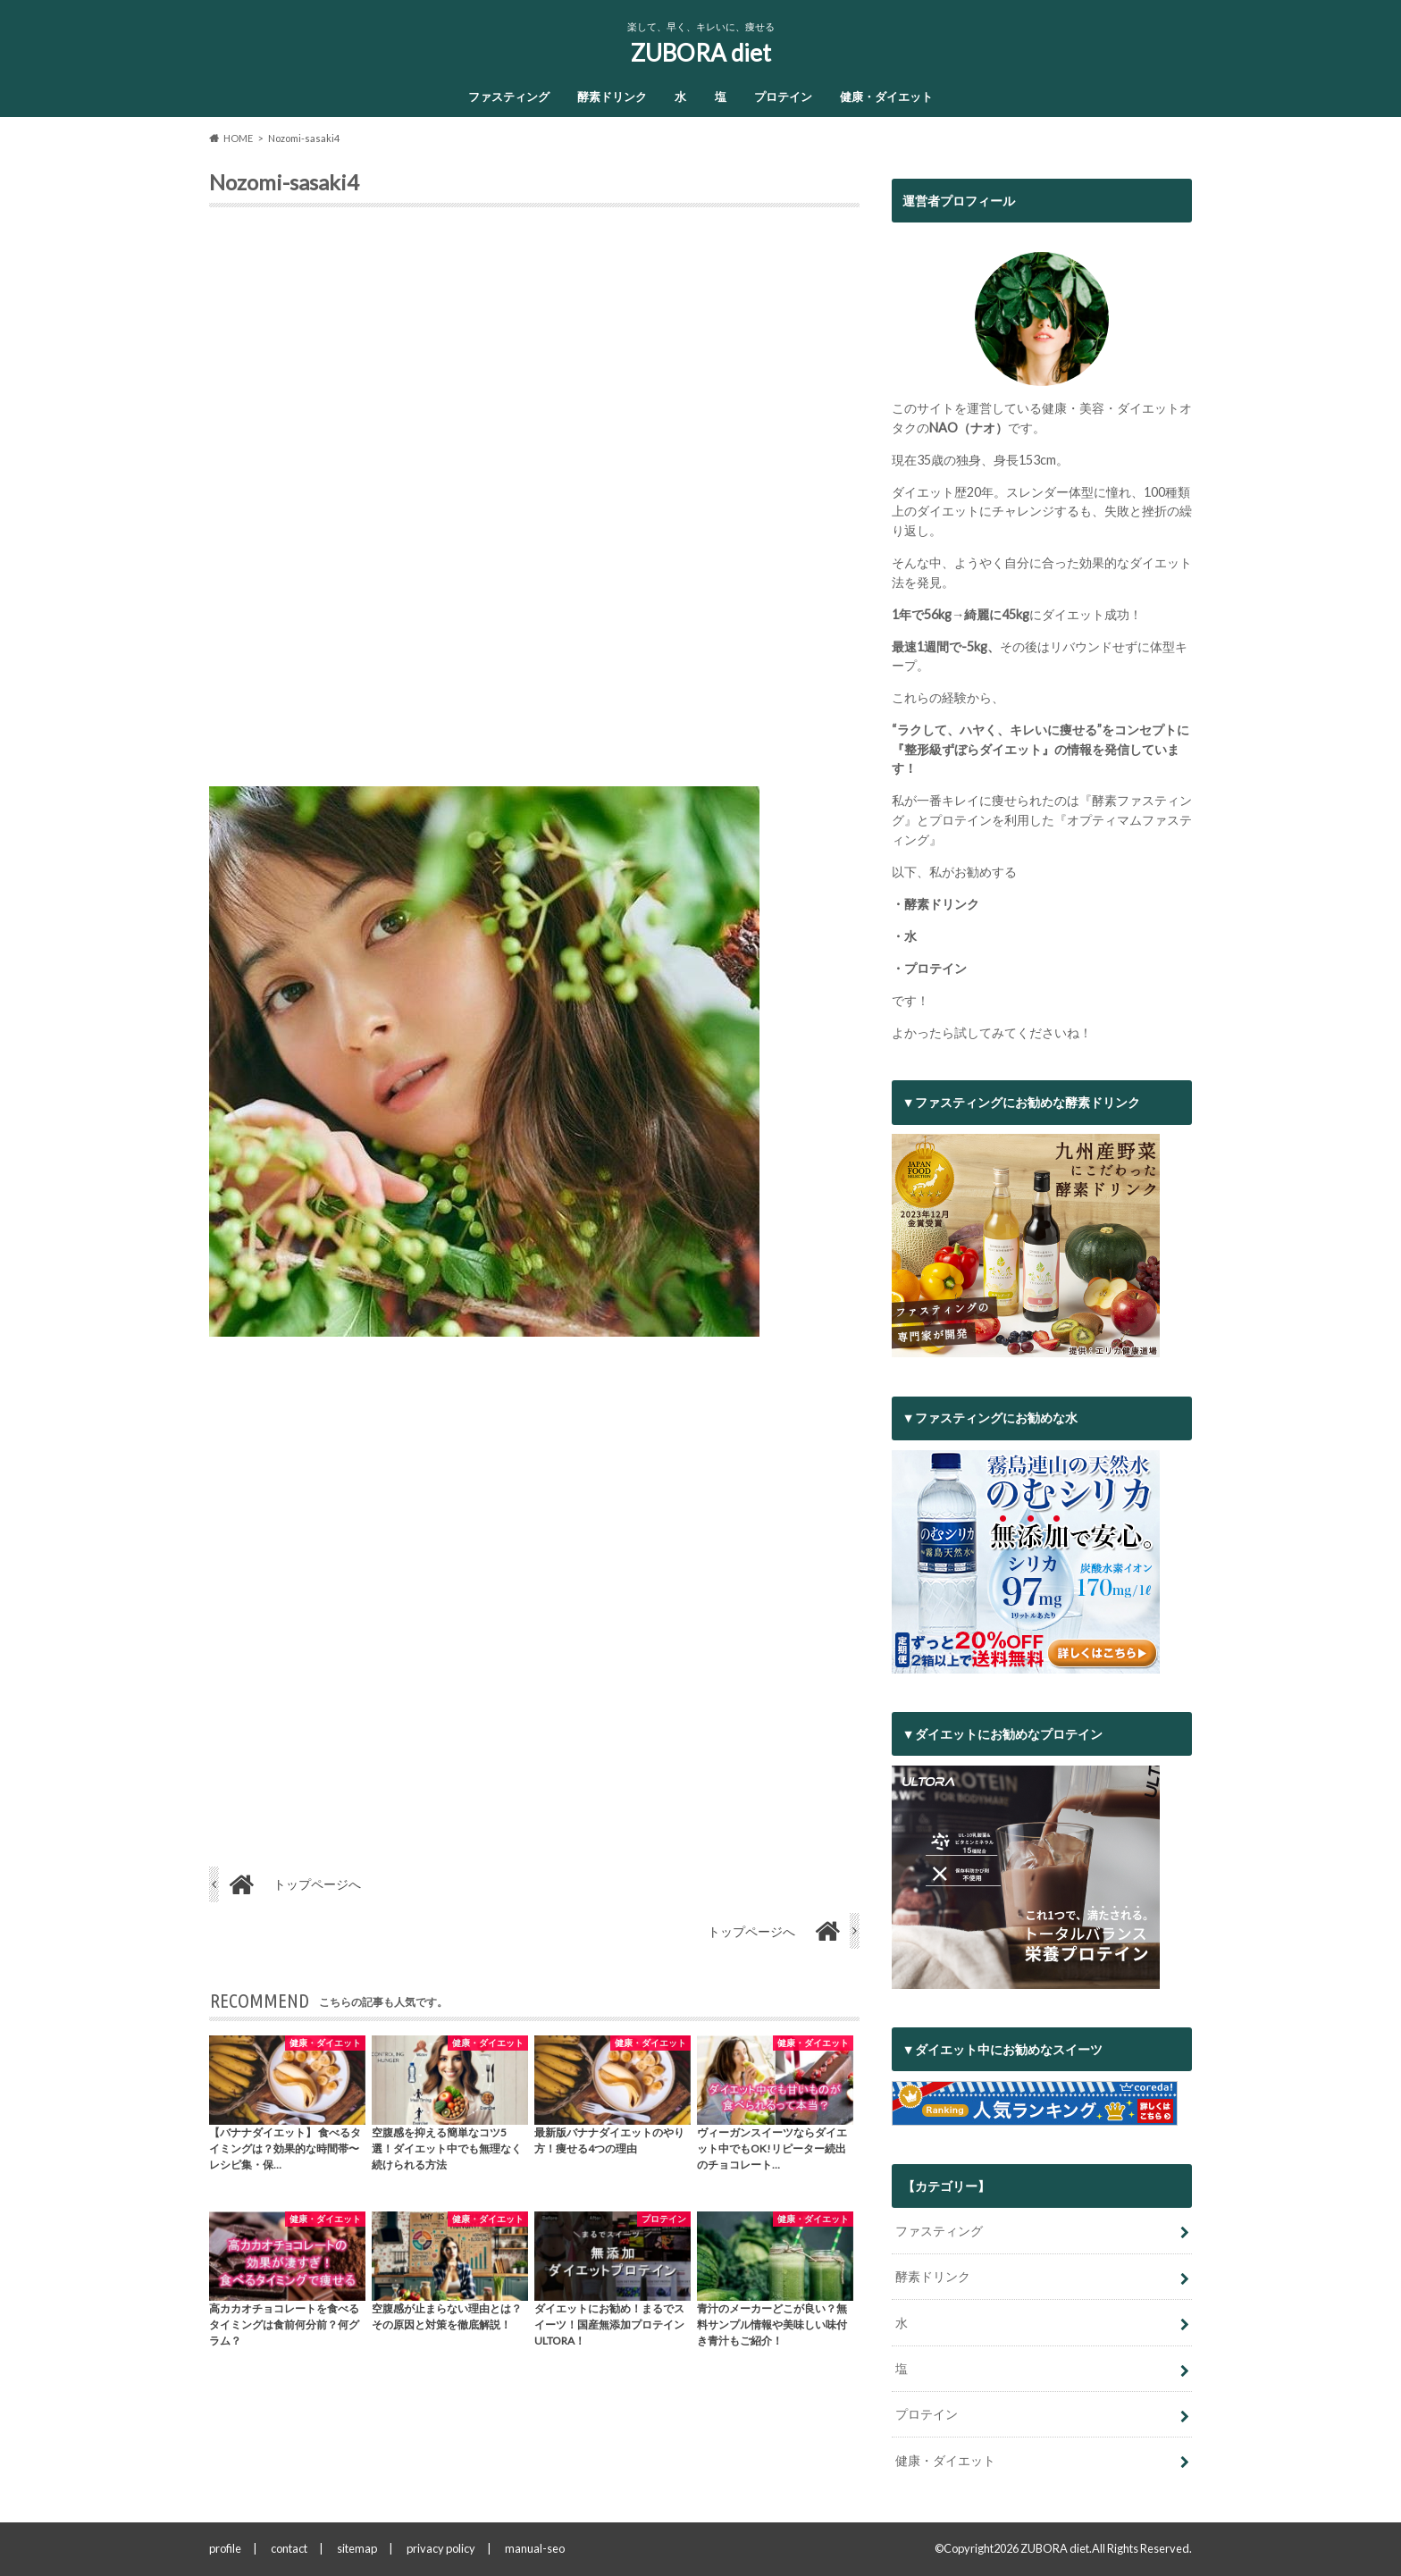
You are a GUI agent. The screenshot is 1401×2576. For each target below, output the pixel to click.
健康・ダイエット (886, 96)
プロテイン (783, 96)
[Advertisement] (534, 504)
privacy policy (441, 2548)
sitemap (357, 2548)
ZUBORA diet (701, 52)
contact (289, 2548)
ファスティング (508, 96)
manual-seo (535, 2548)
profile (225, 2548)
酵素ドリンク (612, 96)
